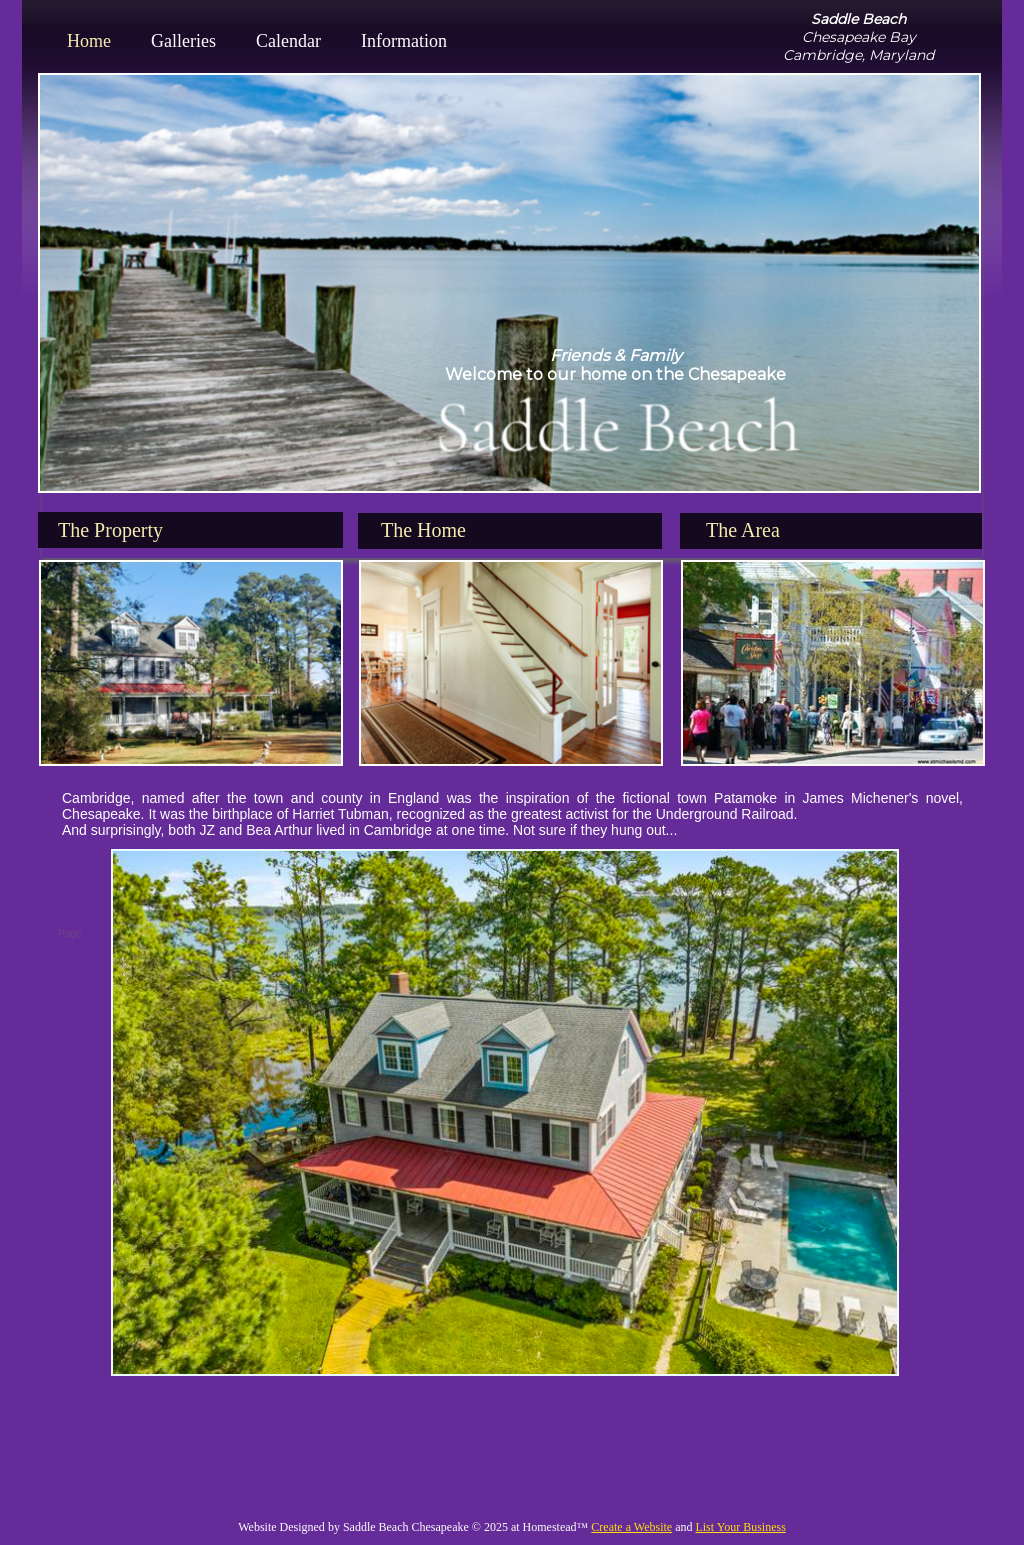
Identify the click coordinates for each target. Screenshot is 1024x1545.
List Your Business (740, 1527)
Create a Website (631, 1527)
